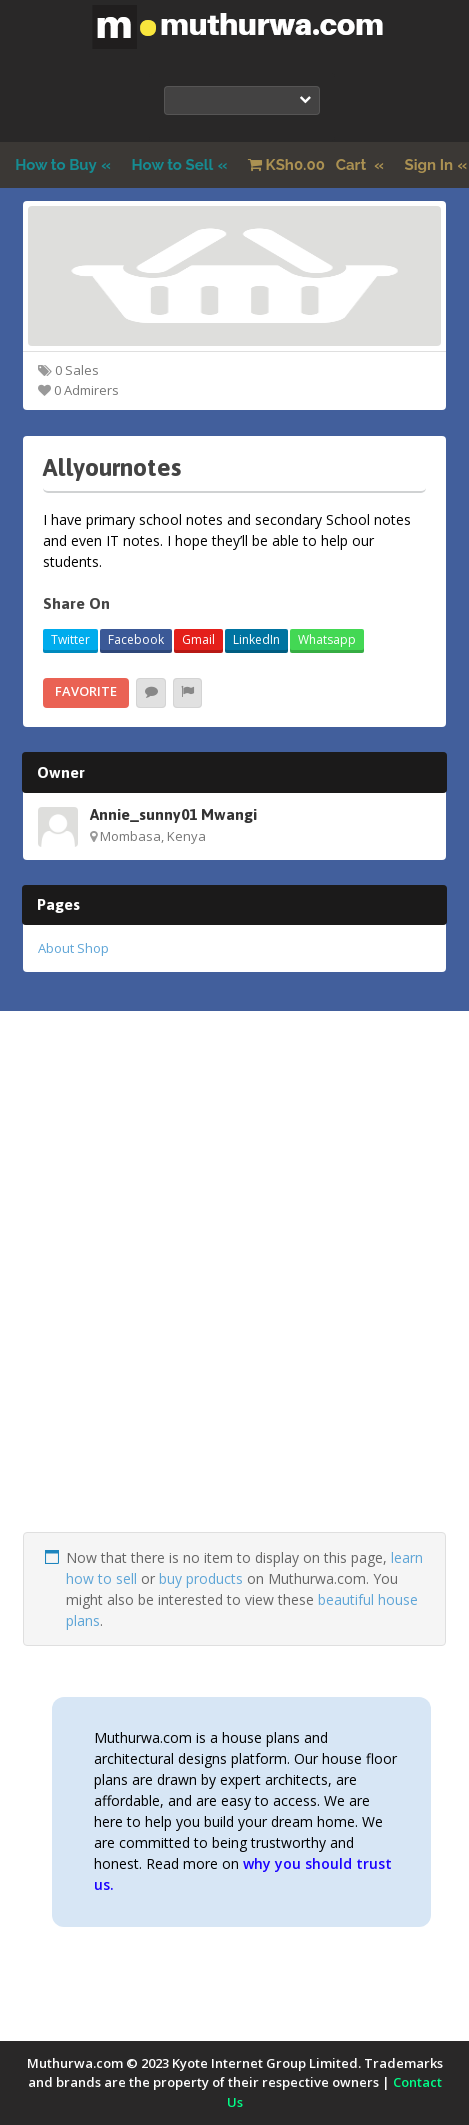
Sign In (429, 165)
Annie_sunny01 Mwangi (173, 814)
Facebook (136, 639)
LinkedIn (256, 639)
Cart (309, 165)
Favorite (86, 691)
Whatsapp (327, 639)
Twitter (70, 639)
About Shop (73, 948)
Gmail (198, 639)
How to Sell (173, 165)
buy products (201, 1578)
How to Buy (56, 165)
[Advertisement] (234, 1297)
